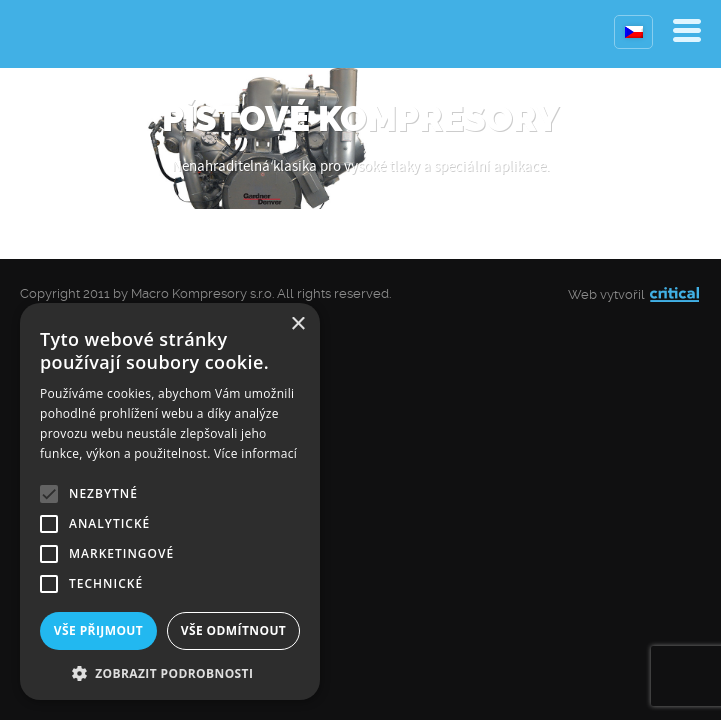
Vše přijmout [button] (98, 630)
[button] (170, 671)
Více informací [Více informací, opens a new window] (255, 453)
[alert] (170, 501)
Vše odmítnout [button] (233, 630)
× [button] (297, 324)
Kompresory (67, 34)
